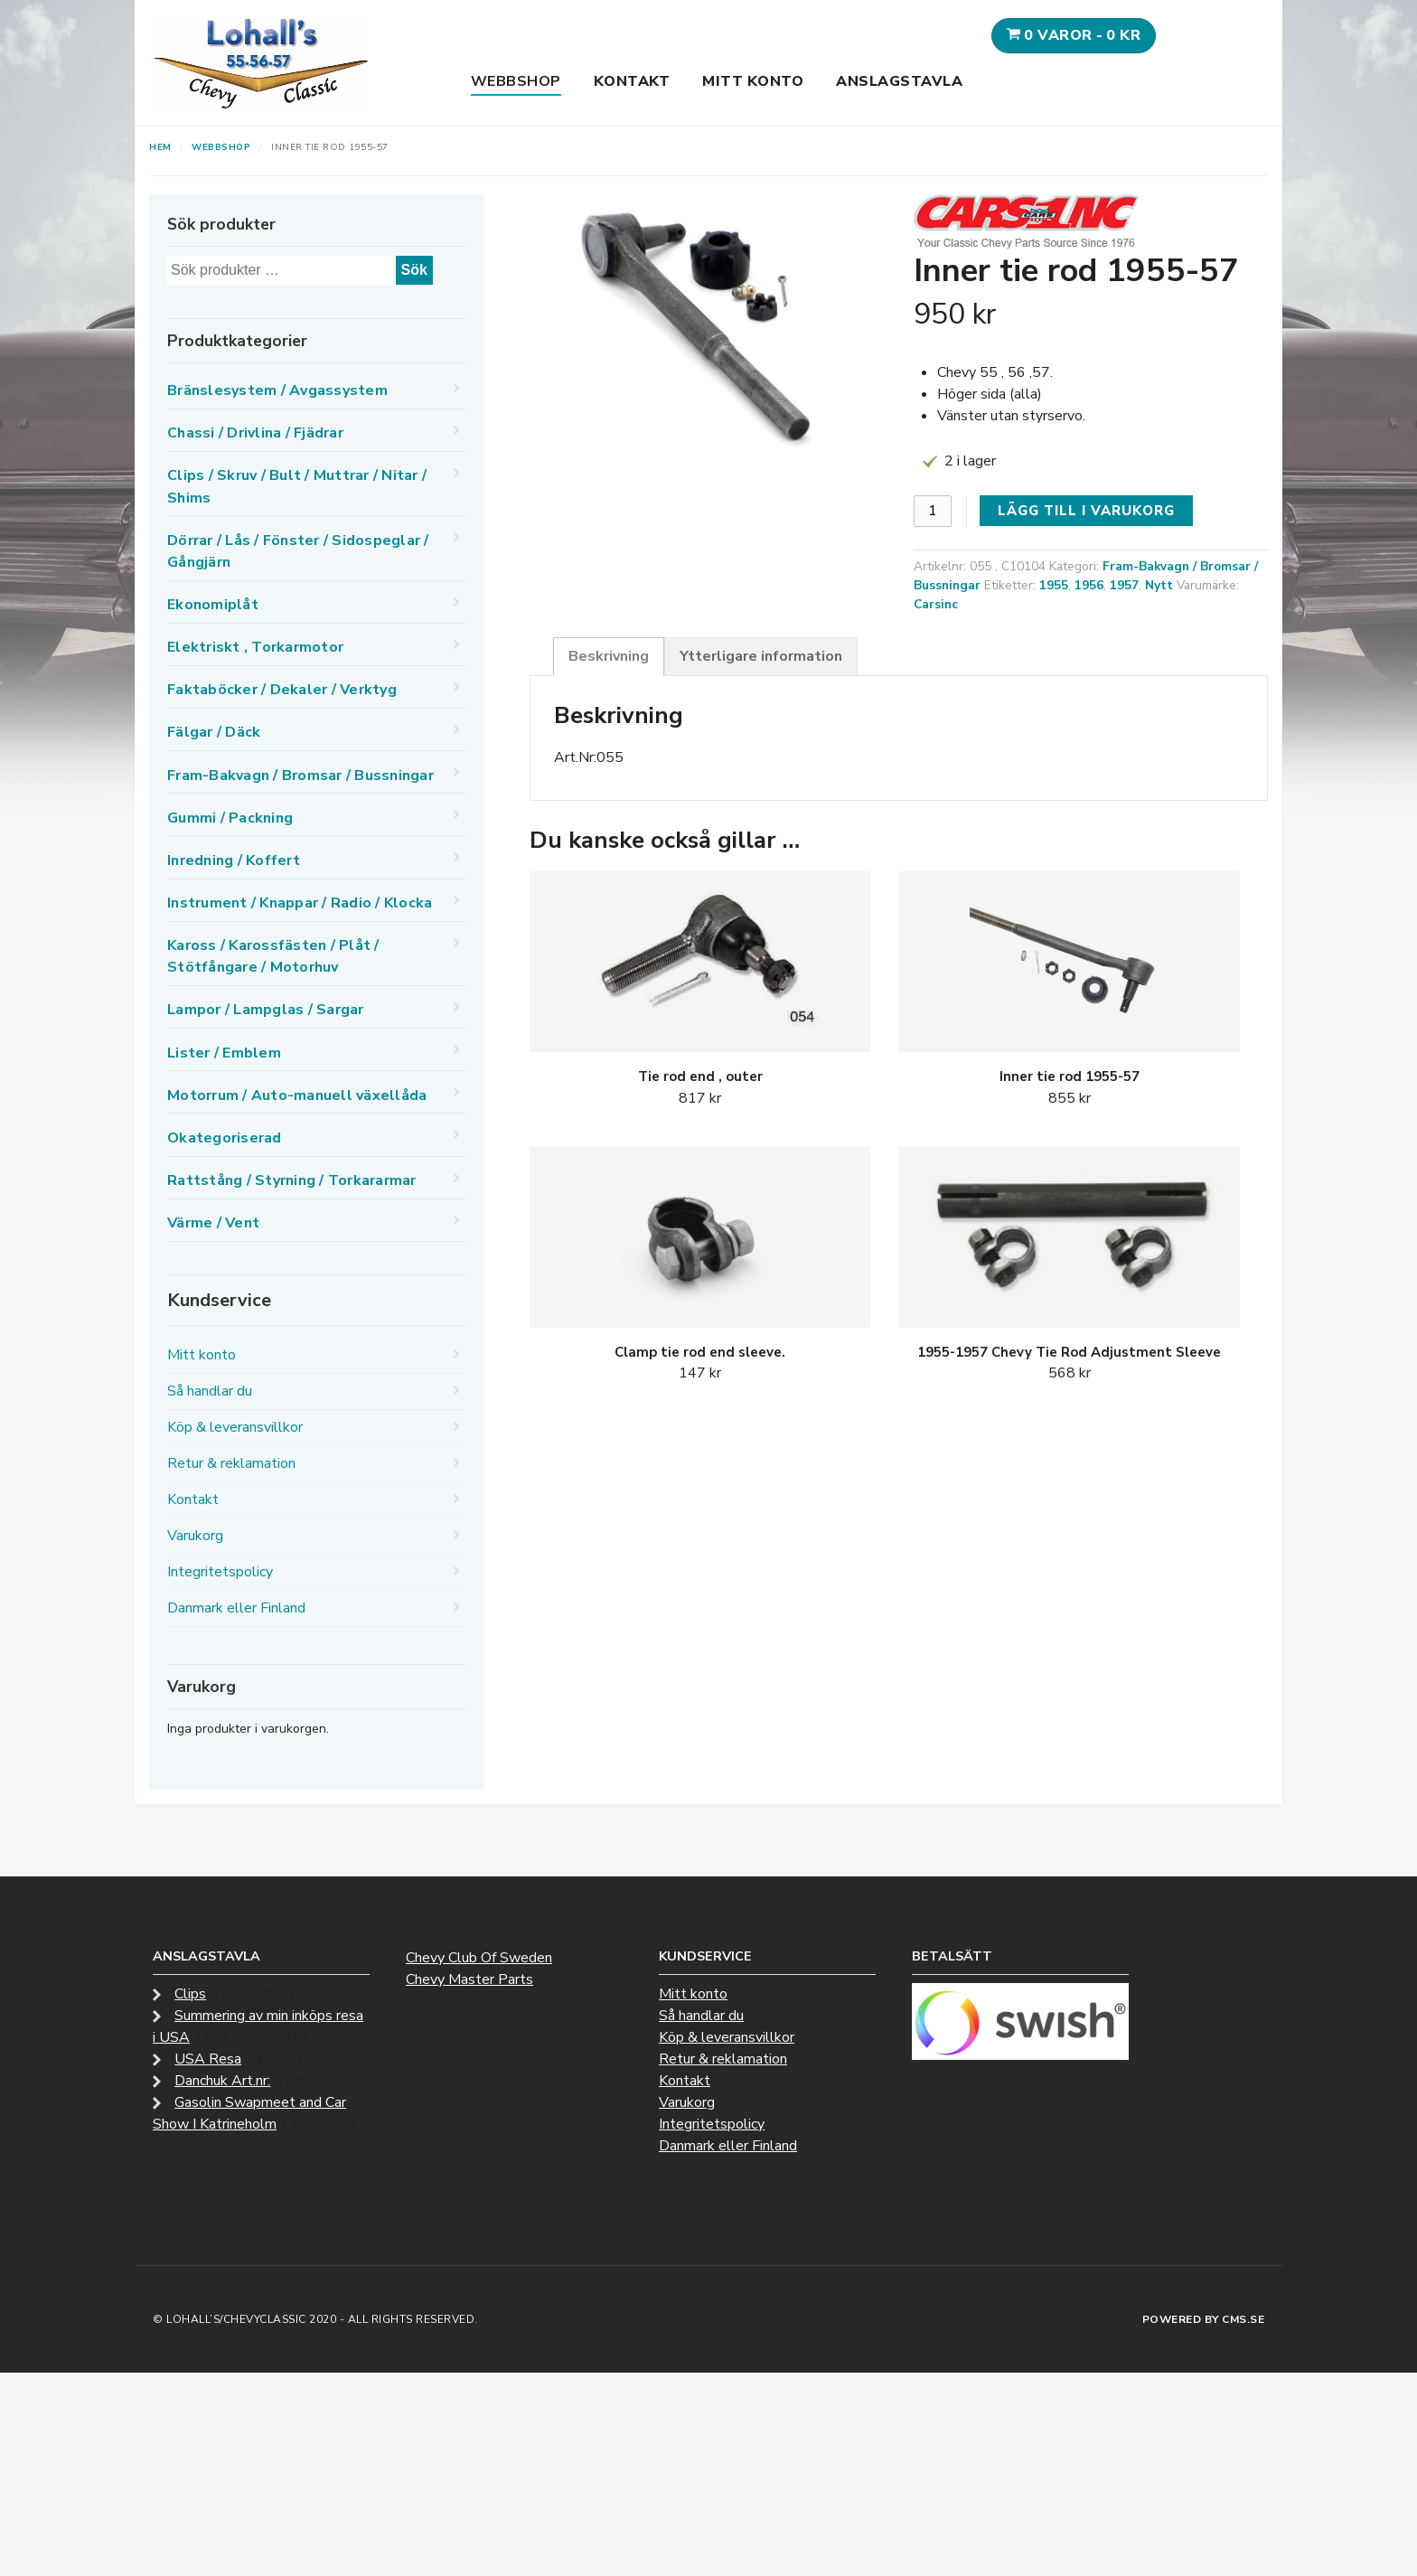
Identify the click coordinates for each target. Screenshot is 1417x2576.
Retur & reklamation (231, 1463)
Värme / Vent (213, 1223)
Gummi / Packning (230, 818)
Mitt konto (752, 81)
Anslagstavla (899, 81)
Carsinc (936, 604)
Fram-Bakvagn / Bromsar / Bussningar (300, 775)
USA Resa (207, 2059)
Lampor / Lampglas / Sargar (265, 1010)
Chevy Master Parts (469, 1979)
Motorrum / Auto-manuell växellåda (297, 1095)
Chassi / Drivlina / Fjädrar (255, 433)
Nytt (1159, 585)
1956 (1088, 585)
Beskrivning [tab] (608, 656)
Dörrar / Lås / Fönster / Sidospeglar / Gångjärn (298, 551)
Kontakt (632, 81)
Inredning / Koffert (233, 860)
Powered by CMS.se (1203, 2319)
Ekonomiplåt (212, 605)
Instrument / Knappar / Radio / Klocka (299, 903)
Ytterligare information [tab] (761, 656)
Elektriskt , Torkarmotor (255, 647)
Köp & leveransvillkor (235, 1427)
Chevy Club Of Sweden (479, 1958)
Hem (160, 147)
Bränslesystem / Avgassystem (277, 390)
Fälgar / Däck (213, 732)
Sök (414, 269)
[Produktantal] (933, 511)
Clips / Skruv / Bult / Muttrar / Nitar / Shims (297, 486)
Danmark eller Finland (236, 1608)
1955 (1053, 585)
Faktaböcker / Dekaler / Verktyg (282, 690)
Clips (190, 1994)
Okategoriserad (224, 1138)
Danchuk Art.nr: (222, 2081)
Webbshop (516, 81)
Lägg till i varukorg (1086, 511)
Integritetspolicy (220, 1572)
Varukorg (195, 1536)
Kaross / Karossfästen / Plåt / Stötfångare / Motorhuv (273, 956)
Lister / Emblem (224, 1053)
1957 (1124, 585)
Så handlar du (209, 1391)
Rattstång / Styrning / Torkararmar (292, 1180)
